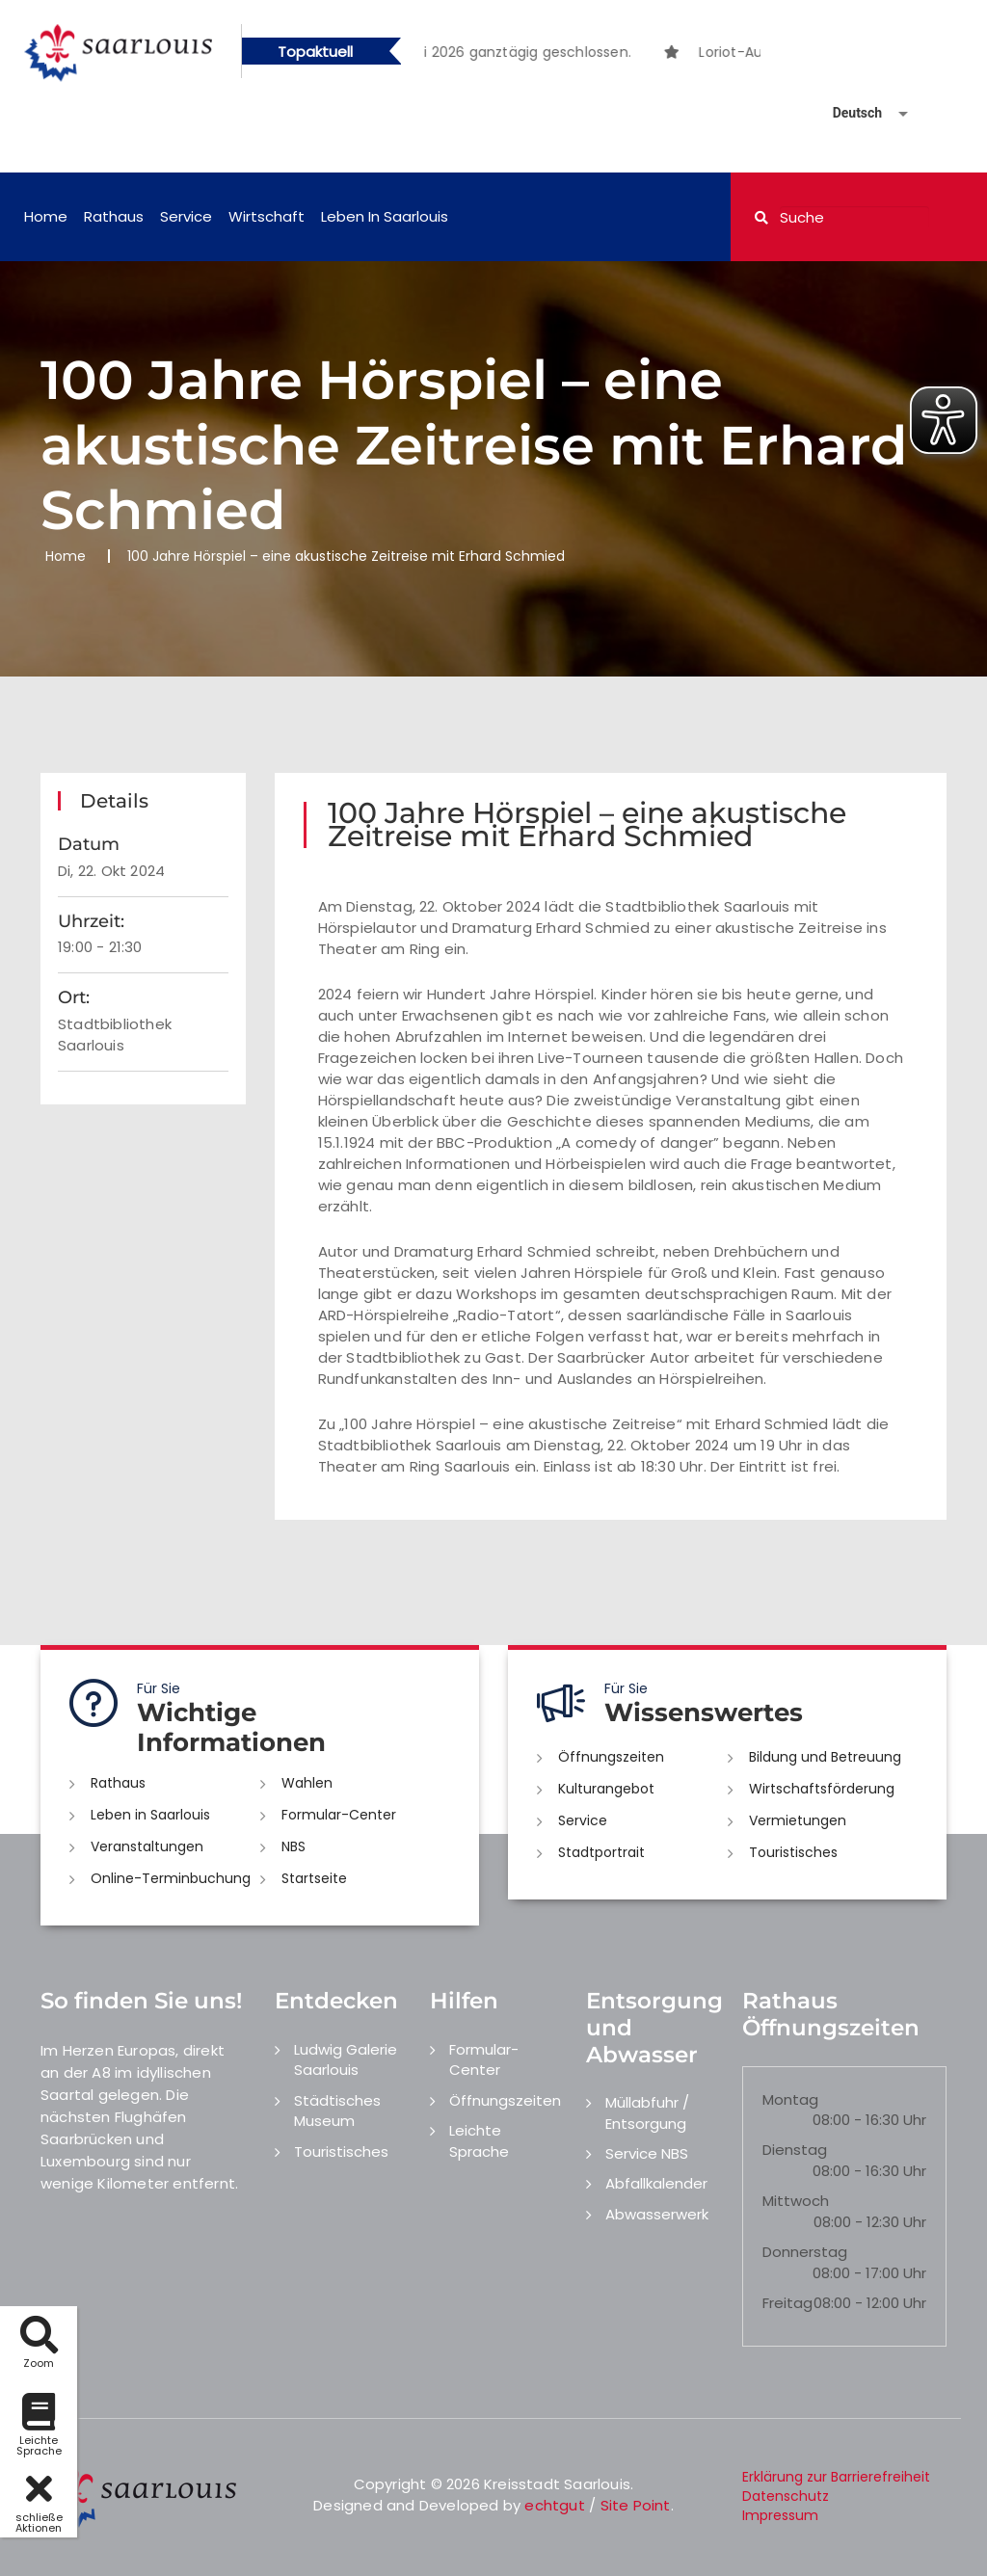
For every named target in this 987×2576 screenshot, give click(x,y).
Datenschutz (785, 2496)
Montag (790, 2099)
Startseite (314, 1878)
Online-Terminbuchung (171, 1878)
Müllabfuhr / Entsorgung (647, 2112)
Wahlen (307, 1783)
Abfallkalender (656, 2183)
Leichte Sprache (479, 2140)
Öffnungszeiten (611, 1756)
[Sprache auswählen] (847, 113)
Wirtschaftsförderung (821, 1788)
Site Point (635, 2505)
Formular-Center (338, 1814)
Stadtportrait (601, 1852)
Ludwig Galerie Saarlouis (345, 2059)
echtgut (554, 2505)
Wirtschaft (266, 216)
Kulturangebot (606, 1788)
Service (186, 216)
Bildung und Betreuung (825, 1756)
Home (45, 216)
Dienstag (794, 2149)
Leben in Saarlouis (384, 216)
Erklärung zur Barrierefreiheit (836, 2476)
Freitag (787, 2303)
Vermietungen (797, 1820)
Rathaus (114, 216)
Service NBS (646, 2153)
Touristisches (793, 1852)
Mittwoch (795, 2201)
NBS (293, 1846)
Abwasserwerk (656, 2214)
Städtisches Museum (337, 2110)
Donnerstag (804, 2252)
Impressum (780, 2515)
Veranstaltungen (147, 1846)
